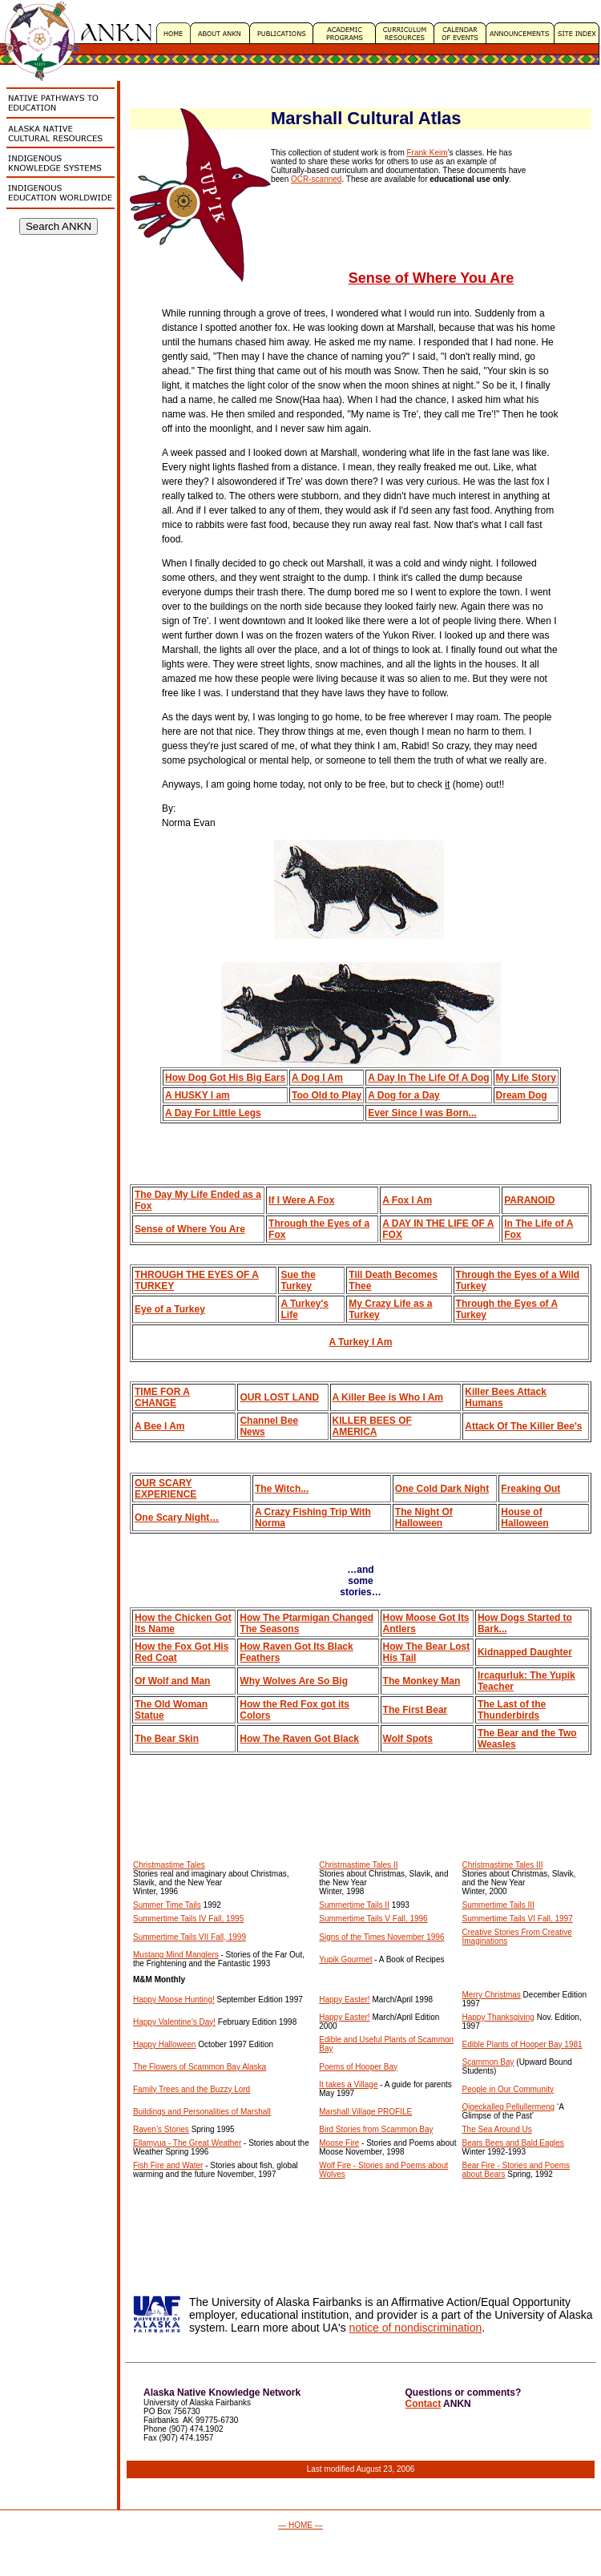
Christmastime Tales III (502, 1864)
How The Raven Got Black (299, 1738)
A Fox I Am (407, 1200)
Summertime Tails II (354, 1905)
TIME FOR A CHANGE (162, 1397)
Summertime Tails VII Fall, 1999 (189, 1937)
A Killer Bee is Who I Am (388, 1397)
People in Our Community (508, 2089)
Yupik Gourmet (345, 1959)
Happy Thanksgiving (498, 2017)
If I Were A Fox (301, 1200)
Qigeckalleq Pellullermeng (508, 2106)
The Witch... (282, 1488)
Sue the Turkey (297, 1280)
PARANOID (529, 1200)
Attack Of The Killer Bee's (523, 1426)
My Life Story (526, 1077)
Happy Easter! (344, 1999)
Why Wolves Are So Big (294, 1681)
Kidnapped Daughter (525, 1652)
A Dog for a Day (404, 1095)
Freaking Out (530, 1488)
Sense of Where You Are (190, 1229)
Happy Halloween (164, 2044)
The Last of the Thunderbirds (512, 1710)
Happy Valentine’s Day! (174, 2022)
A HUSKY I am (197, 1095)
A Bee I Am (159, 1426)
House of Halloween (524, 1517)
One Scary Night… (177, 1517)
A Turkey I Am (361, 1342)
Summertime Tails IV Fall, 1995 (188, 1918)
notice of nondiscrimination (415, 2327)
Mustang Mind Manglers (176, 1954)
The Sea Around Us (497, 2129)
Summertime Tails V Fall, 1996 (373, 1918)
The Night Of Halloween (424, 1517)
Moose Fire (339, 2143)
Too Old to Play (326, 1095)
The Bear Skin (167, 1738)
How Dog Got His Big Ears (225, 1077)
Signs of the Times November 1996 (381, 1937)
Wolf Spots (408, 1738)
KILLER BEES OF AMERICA (372, 1426)
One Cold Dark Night (442, 1488)
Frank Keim (427, 152)
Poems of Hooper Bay (358, 2066)
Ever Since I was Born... (422, 1113)
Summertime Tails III (498, 1905)
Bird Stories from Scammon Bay (376, 2129)
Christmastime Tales (169, 1864)
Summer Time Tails (167, 1905)
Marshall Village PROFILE (365, 2111)
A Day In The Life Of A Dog (428, 1077)
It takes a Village (348, 2084)
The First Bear (415, 1709)
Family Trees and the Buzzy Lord (191, 2089)
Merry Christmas (491, 1994)
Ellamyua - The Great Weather (187, 2143)
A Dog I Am (317, 1077)
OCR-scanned (316, 179)
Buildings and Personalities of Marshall (202, 2111)
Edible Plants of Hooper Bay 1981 (522, 2044)
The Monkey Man (422, 1681)
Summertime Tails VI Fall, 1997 (517, 1918)
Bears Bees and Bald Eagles (513, 2143)
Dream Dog (521, 1095)
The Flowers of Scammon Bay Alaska (199, 2066)
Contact (423, 2403)
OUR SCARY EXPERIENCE (165, 1488)
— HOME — (300, 2525)
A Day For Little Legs (213, 1113)
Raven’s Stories (161, 2129)
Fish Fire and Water (168, 2165)
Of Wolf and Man (172, 1681)
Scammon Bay (488, 2062)
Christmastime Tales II (358, 1864)
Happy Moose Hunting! (174, 1999)
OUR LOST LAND (279, 1397)
